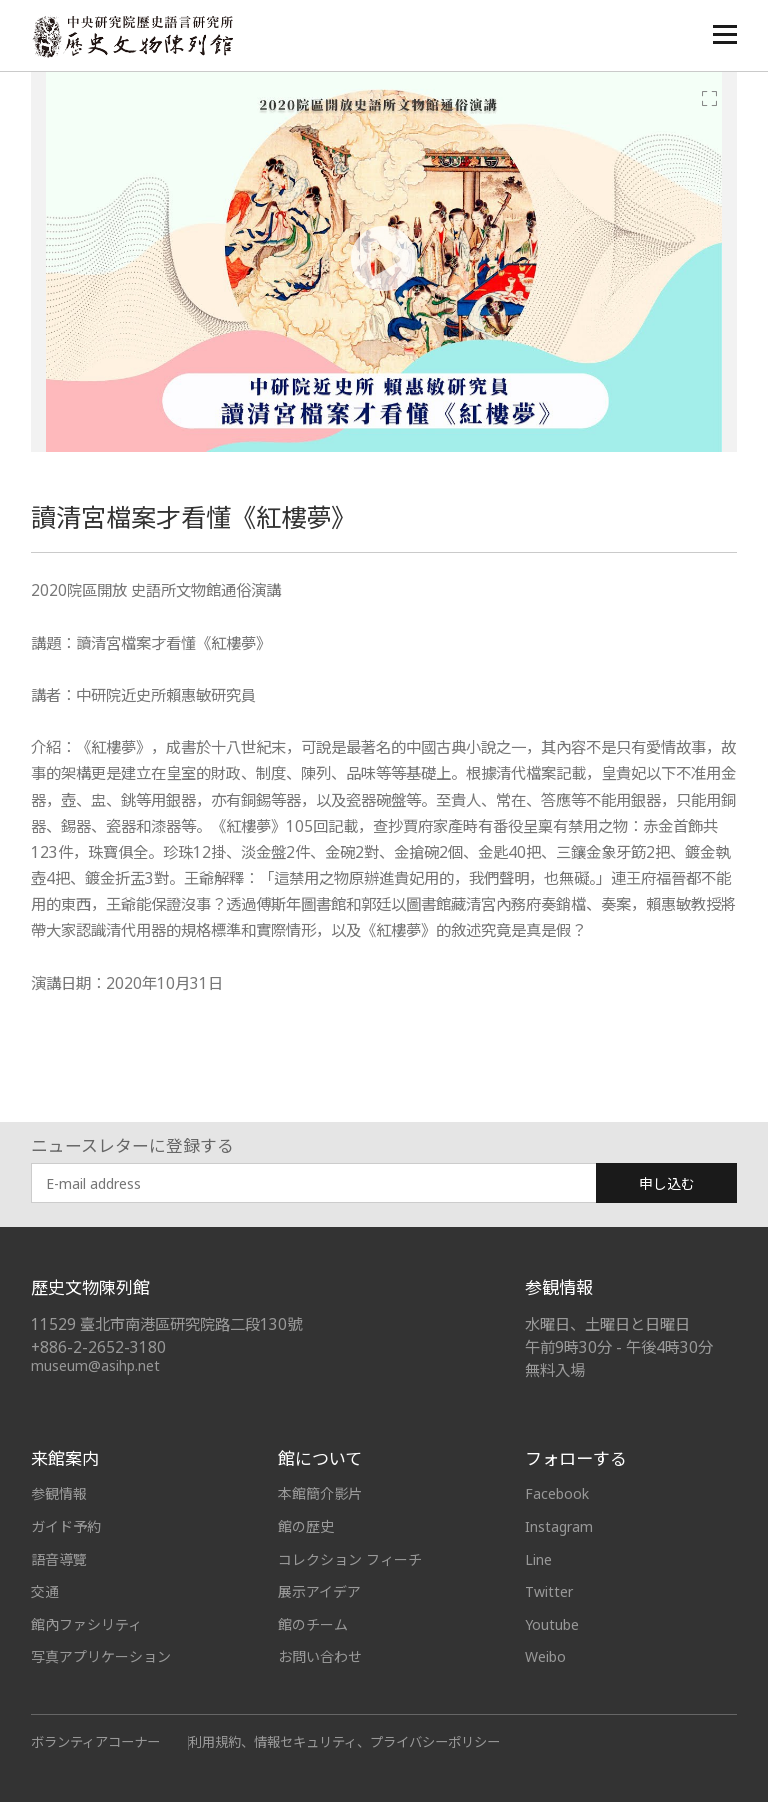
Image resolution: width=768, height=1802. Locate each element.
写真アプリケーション (101, 1656)
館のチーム (313, 1624)
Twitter (549, 1591)
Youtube (552, 1624)
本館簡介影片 (320, 1493)
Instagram (559, 1526)
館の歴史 (306, 1526)
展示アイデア (319, 1591)
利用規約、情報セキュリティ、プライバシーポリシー (344, 1742)
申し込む (667, 1183)
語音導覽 (59, 1559)
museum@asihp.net (95, 1365)
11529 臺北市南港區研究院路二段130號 (166, 1324)
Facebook (557, 1493)
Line (538, 1559)
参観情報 (59, 1493)
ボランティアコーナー (95, 1742)
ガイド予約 (66, 1526)
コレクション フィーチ (350, 1559)
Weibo (545, 1656)
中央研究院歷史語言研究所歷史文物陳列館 (132, 36)
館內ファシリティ (86, 1624)
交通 (45, 1591)
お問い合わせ (320, 1656)
